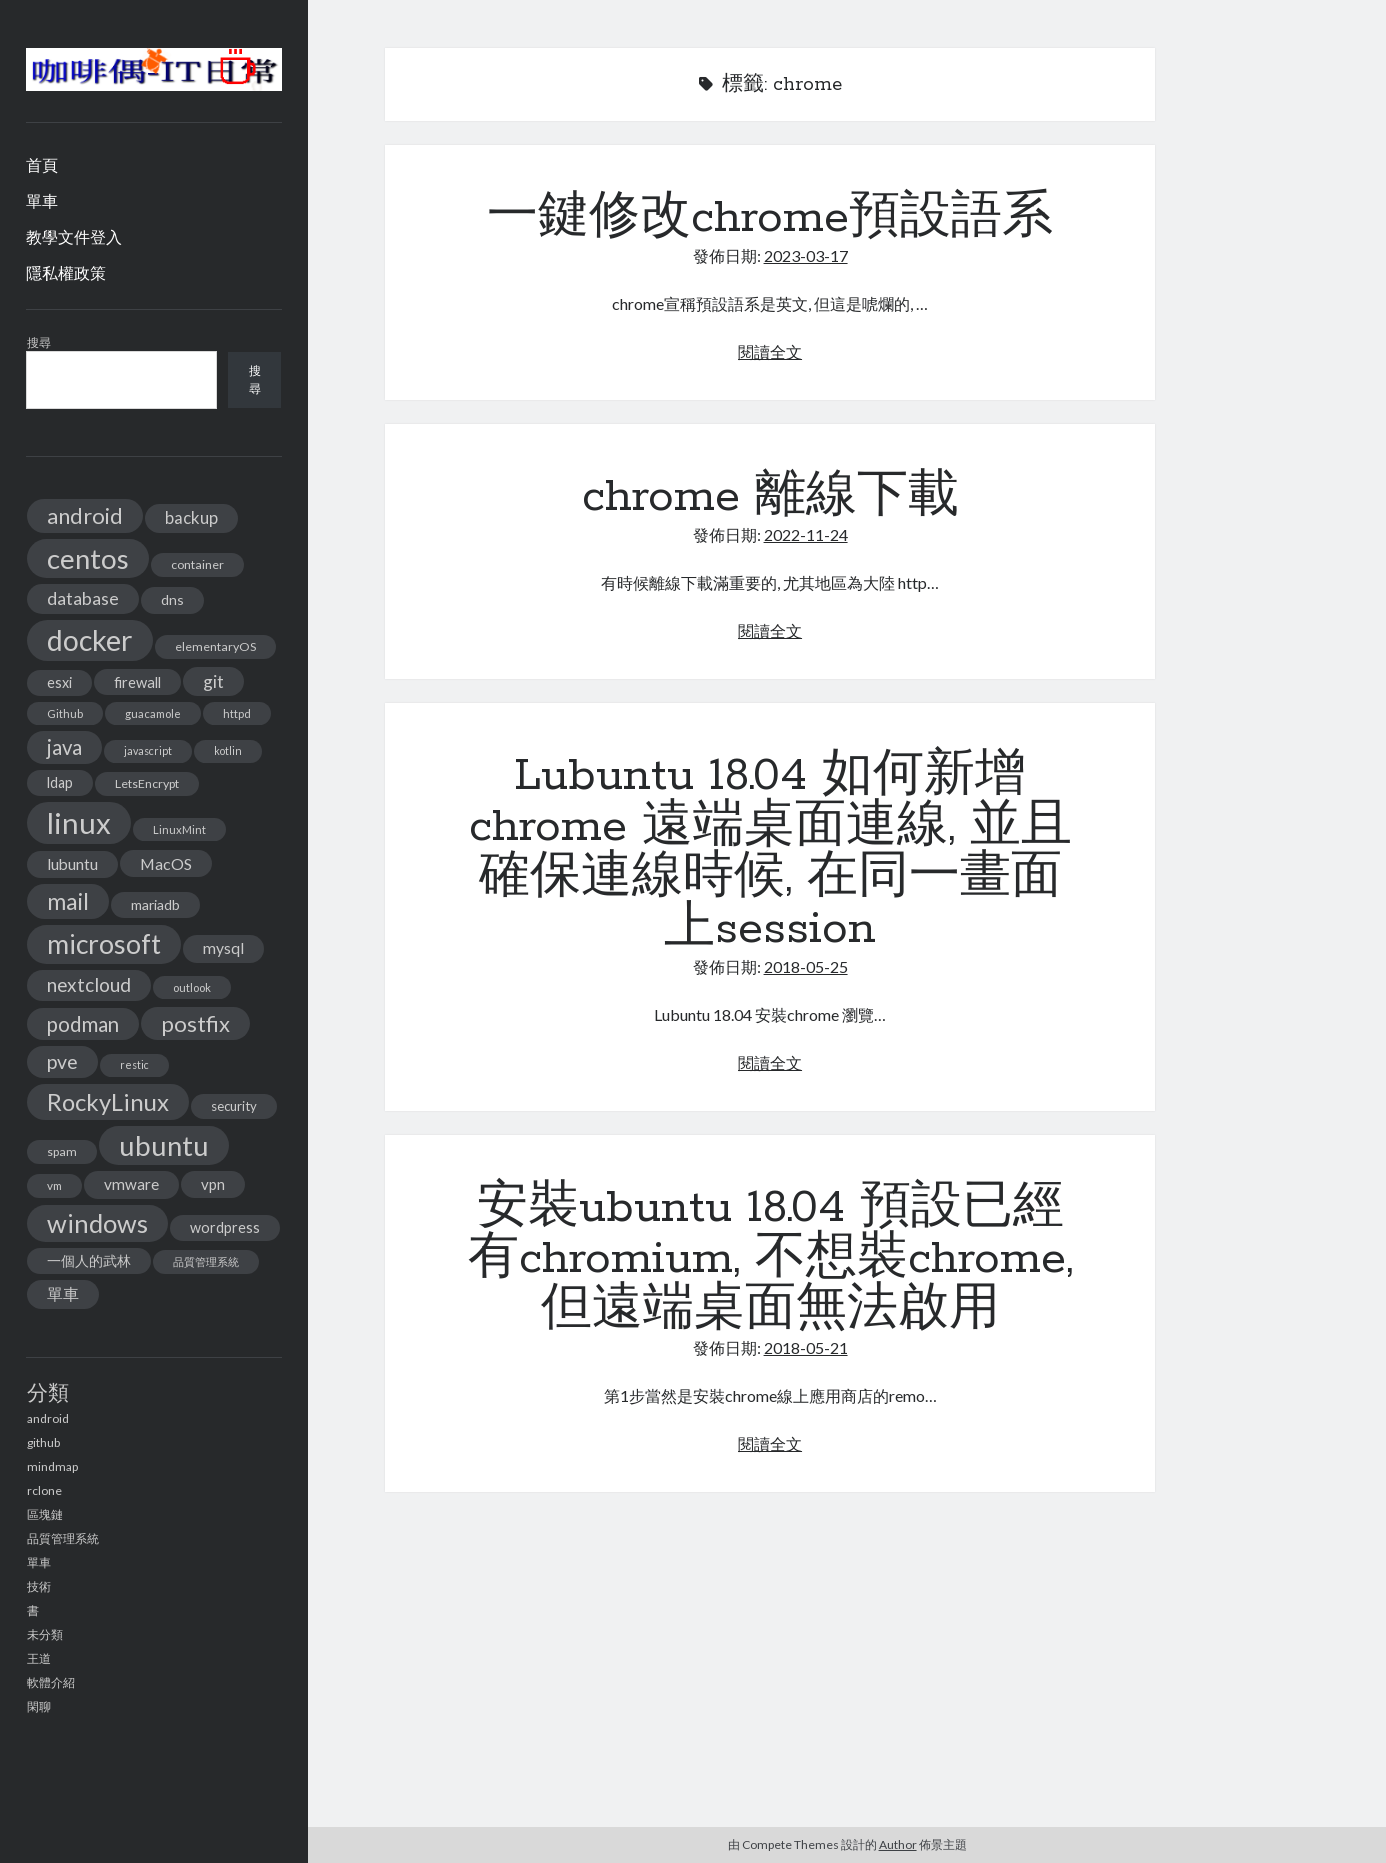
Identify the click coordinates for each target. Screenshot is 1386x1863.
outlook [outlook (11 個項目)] (192, 987)
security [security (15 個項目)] (234, 1106)
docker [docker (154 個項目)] (90, 640)
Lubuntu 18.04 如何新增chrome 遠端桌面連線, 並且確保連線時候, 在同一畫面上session (770, 852)
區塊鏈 (45, 1514)
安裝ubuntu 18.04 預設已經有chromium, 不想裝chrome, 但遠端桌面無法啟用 (770, 1259)
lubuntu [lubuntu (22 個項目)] (72, 864)
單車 (42, 200)
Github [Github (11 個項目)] (65, 713)
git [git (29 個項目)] (213, 681)
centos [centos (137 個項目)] (88, 558)
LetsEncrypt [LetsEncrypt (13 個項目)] (147, 783)
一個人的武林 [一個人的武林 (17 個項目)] (89, 1260)
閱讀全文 (770, 351)
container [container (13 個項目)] (197, 564)
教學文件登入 (74, 236)
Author (898, 1844)
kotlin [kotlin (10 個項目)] (228, 750)
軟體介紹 (51, 1682)
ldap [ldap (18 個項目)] (60, 782)
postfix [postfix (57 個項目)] (195, 1023)
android (48, 1418)
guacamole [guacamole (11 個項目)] (153, 713)
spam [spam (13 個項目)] (62, 1151)
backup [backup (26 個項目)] (191, 517)
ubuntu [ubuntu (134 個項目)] (164, 1145)
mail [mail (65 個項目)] (68, 901)
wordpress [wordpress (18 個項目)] (225, 1227)
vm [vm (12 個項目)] (54, 1185)
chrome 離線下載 (770, 497)
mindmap (52, 1466)
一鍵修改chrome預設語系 (770, 218)
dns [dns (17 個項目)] (172, 599)
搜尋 (39, 342)
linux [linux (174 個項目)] (79, 822)
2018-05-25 (806, 966)
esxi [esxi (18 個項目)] (59, 682)
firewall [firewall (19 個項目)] (137, 682)
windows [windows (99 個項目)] (97, 1223)
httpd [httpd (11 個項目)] (237, 713)
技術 (39, 1586)
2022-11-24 (806, 534)
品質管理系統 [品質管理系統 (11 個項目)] (206, 1261)
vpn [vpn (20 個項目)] (213, 1184)
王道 (39, 1658)
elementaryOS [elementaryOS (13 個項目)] (215, 646)
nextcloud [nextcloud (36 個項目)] (89, 984)
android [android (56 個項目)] (85, 515)
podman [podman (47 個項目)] (83, 1024)
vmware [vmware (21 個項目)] (131, 1184)
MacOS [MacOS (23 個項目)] (166, 863)
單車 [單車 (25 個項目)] (63, 1293)
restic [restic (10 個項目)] (134, 1064)
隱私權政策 (66, 272)
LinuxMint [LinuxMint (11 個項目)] (179, 829)
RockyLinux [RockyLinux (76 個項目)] (108, 1101)
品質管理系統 (63, 1538)
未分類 (45, 1634)
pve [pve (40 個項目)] (62, 1061)
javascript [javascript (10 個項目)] (148, 750)
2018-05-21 (806, 1347)
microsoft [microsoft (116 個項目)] (104, 944)
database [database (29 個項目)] (83, 598)
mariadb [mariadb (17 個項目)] (155, 904)
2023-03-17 (806, 255)
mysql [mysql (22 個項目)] (223, 948)
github (43, 1442)
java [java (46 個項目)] (64, 747)
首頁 (42, 164)
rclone (44, 1490)
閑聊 (39, 1706)
